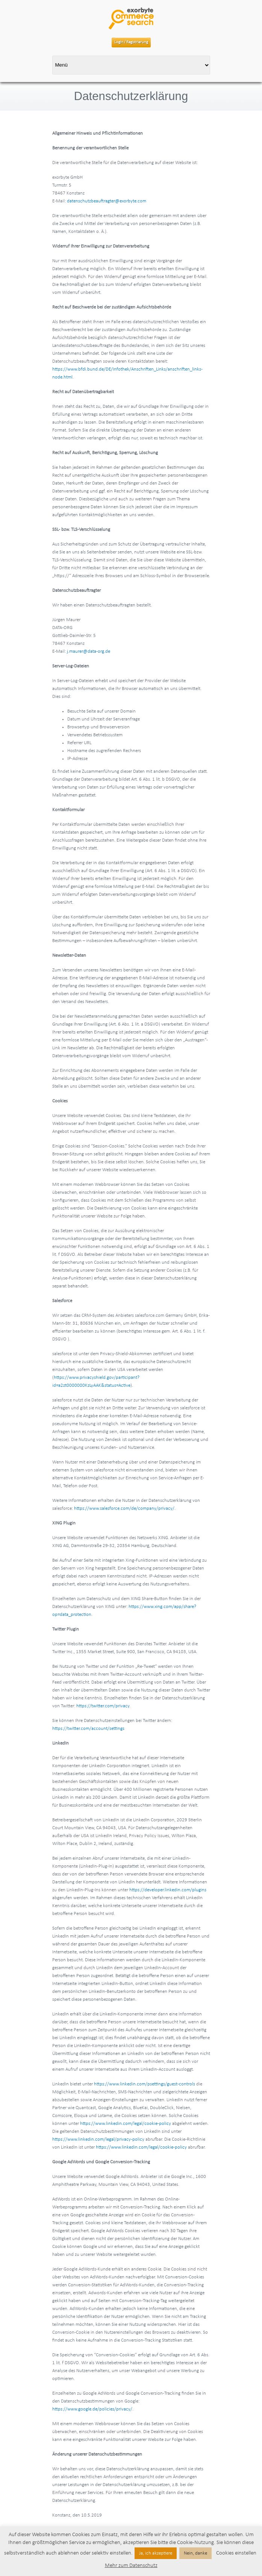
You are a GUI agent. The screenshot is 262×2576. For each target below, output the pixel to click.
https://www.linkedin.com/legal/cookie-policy (125, 2123)
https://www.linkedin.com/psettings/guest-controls (144, 2084)
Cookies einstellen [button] (236, 2553)
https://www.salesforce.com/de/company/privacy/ (124, 1508)
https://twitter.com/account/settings (88, 1728)
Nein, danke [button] (195, 2553)
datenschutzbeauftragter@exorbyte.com (106, 201)
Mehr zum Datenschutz (131, 2565)
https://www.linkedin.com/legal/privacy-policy (98, 2139)
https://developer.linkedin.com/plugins (167, 1890)
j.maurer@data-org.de (88, 651)
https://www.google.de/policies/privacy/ (92, 2409)
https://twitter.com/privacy (102, 1706)
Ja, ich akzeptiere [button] (155, 2553)
